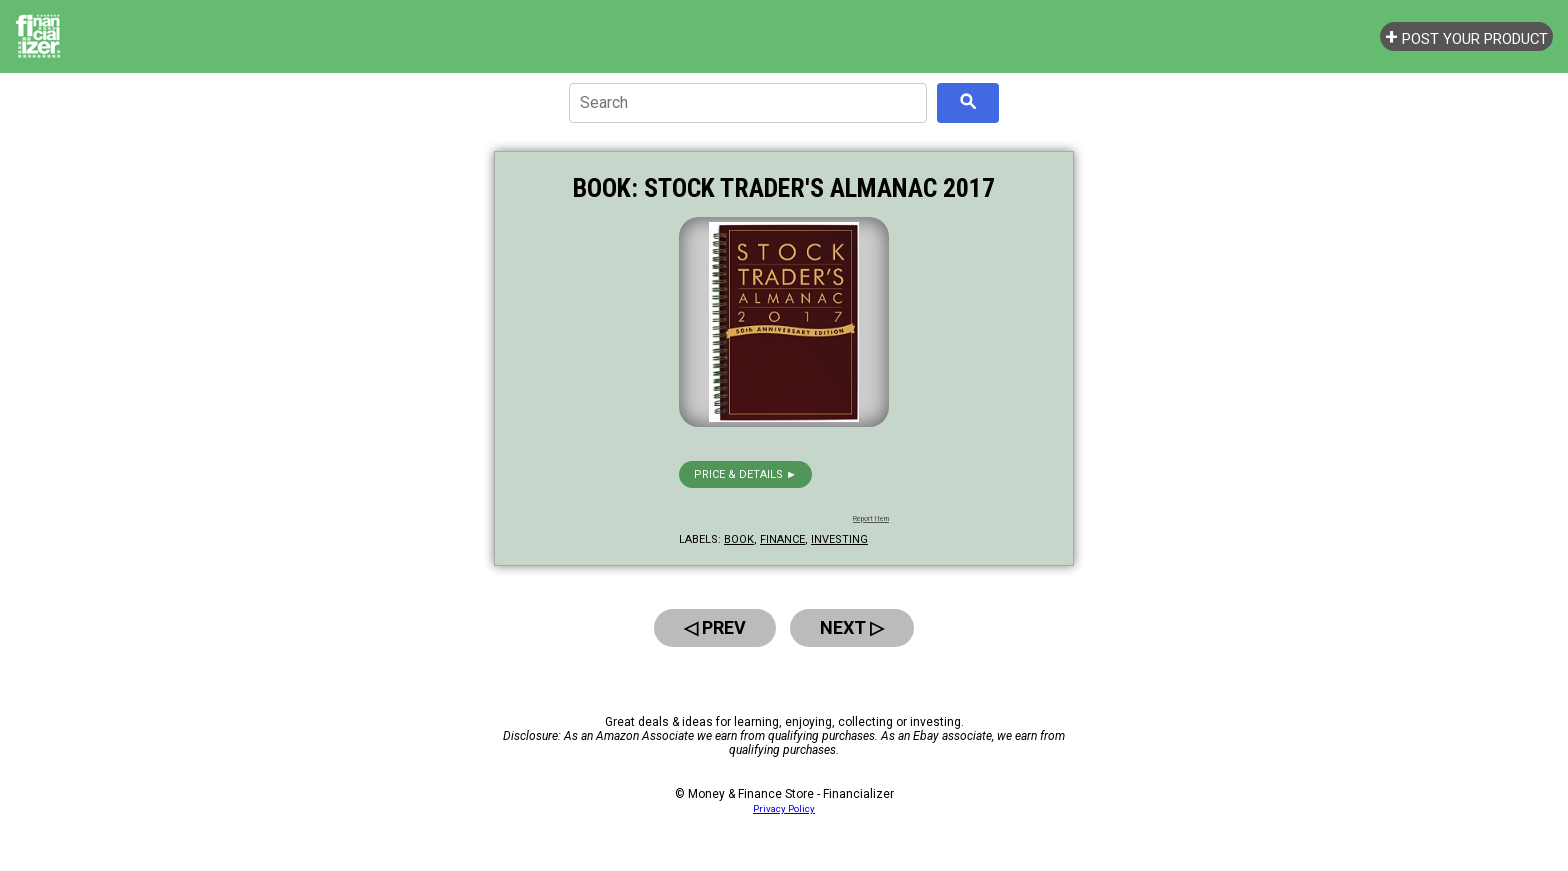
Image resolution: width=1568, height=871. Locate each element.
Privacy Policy (784, 808)
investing (839, 539)
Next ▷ (852, 627)
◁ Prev (715, 627)
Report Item (871, 519)
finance (782, 539)
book (739, 539)
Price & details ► (745, 474)
